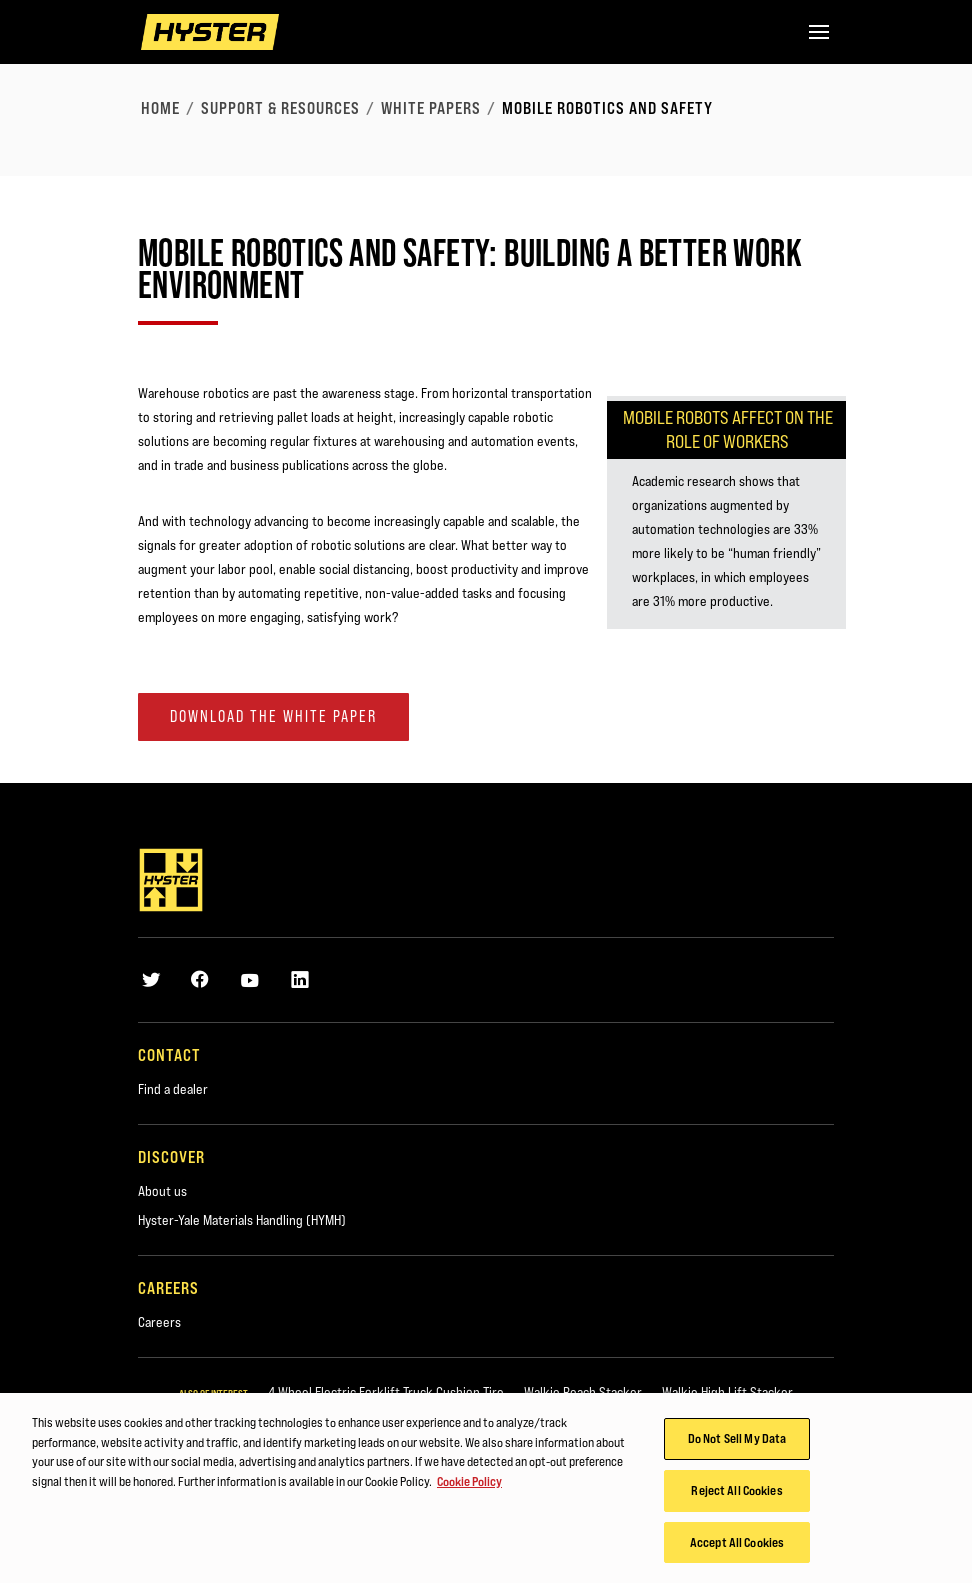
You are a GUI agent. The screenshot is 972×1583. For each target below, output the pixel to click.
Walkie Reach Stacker (583, 1392)
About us (162, 1191)
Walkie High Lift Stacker (727, 1392)
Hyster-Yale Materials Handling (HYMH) (242, 1220)
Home (160, 108)
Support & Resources (280, 108)
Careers (159, 1322)
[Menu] (819, 32)
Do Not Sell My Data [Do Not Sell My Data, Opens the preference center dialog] (737, 1444)
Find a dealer (173, 1089)
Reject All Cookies (736, 1496)
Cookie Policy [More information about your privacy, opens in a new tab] (469, 1487)
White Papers (431, 108)
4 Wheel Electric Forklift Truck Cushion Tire (386, 1392)
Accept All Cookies (737, 1548)
